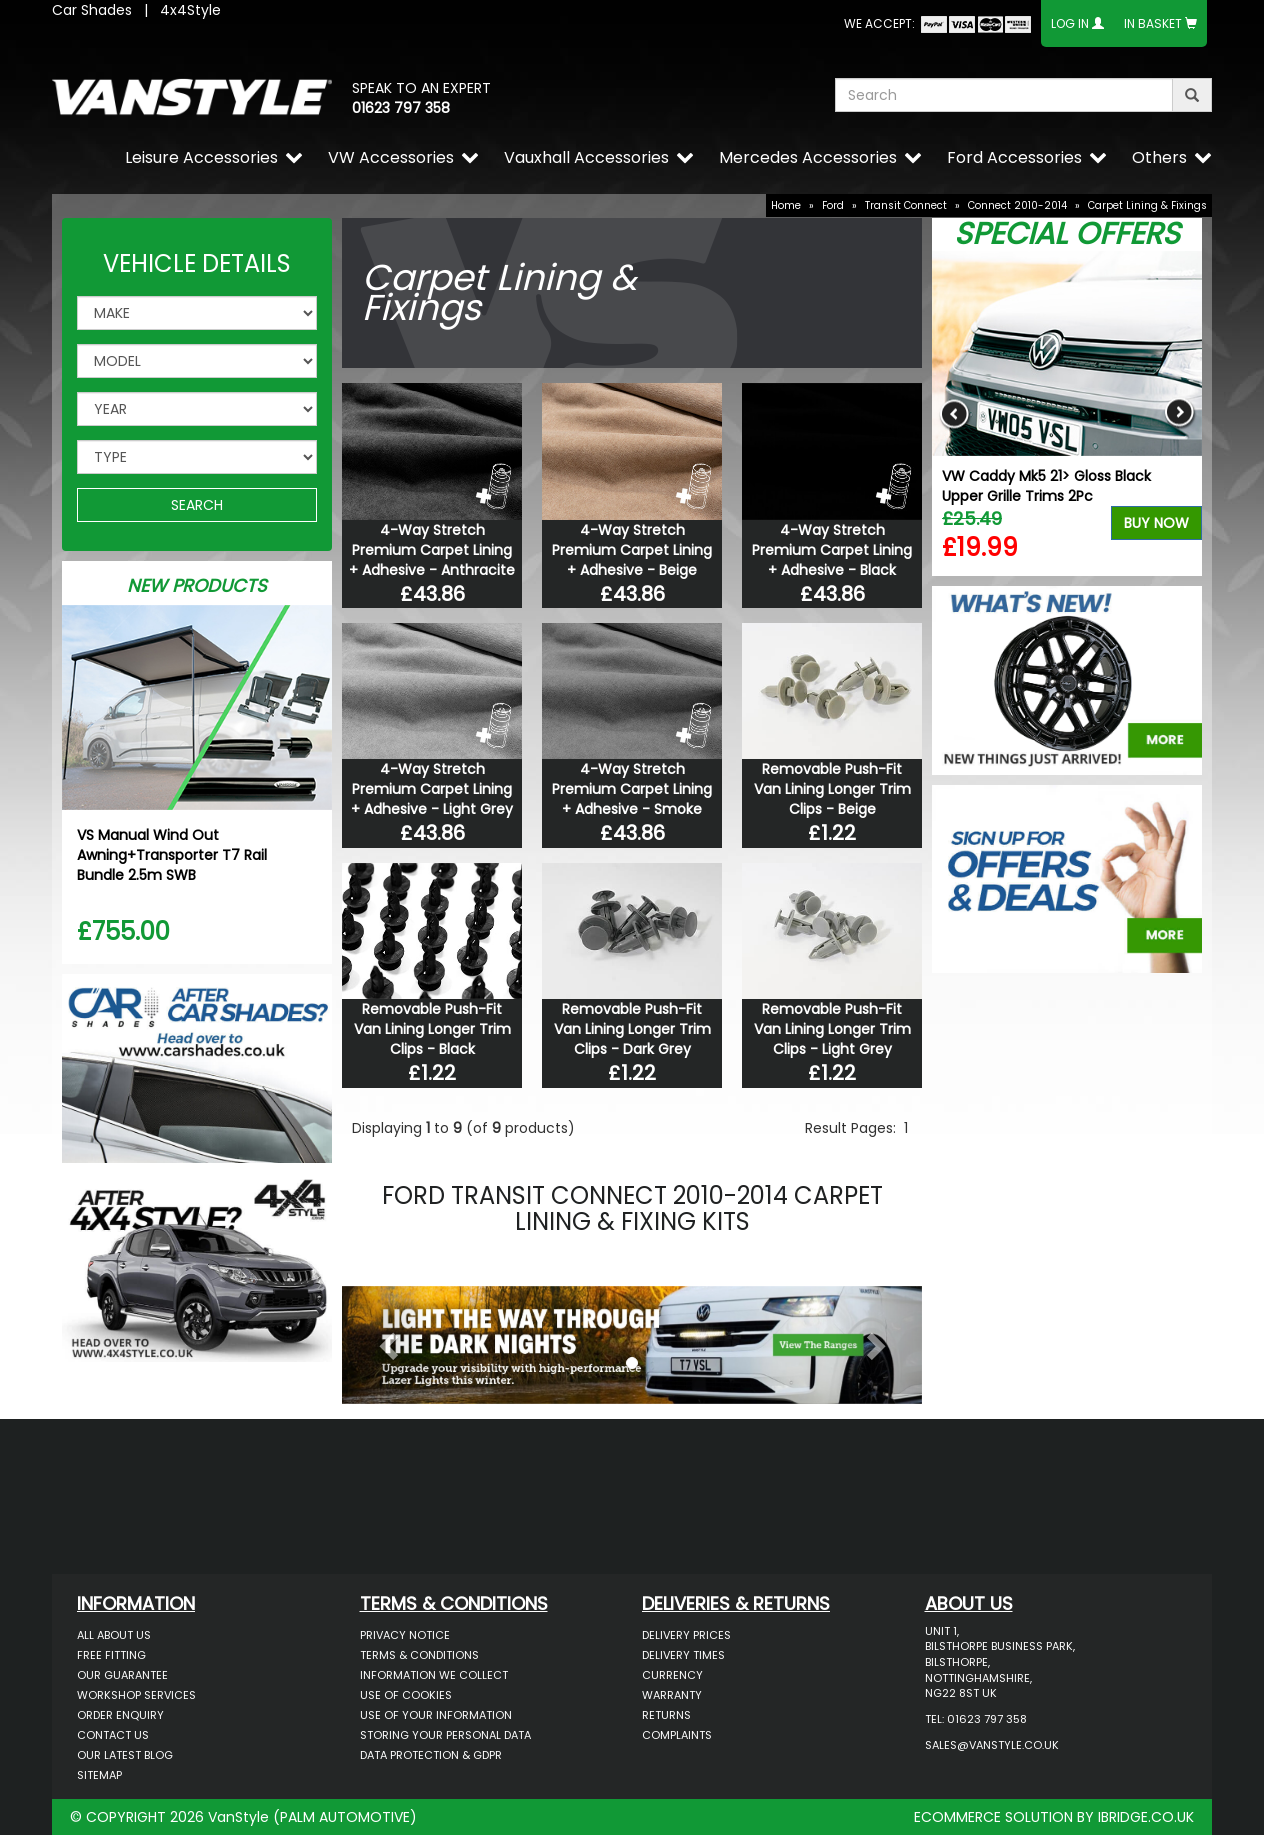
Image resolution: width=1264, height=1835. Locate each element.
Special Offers (1067, 234)
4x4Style (190, 10)
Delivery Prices (686, 1635)
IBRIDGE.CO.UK (1146, 1817)
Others (1159, 157)
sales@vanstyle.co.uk (992, 1745)
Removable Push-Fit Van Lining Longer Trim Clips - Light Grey (832, 1029)
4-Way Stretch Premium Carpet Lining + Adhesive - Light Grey (432, 789)
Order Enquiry (120, 1715)
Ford (833, 205)
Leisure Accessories (201, 157)
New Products (197, 585)
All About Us (114, 1635)
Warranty (672, 1695)
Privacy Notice (405, 1635)
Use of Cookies (406, 1695)
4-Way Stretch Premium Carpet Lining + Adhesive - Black (832, 550)
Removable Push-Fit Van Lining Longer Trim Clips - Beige (832, 789)
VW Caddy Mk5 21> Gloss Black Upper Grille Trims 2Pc (1046, 486)
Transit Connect (906, 205)
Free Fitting (111, 1655)
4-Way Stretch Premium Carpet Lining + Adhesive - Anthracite (432, 550)
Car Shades (92, 10)
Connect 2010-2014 (1017, 205)
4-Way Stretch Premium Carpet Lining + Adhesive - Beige (632, 550)
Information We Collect (434, 1675)
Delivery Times (683, 1655)
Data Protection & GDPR (431, 1755)
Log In (1070, 23)
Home (786, 205)
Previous (954, 413)
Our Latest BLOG (125, 1755)
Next (1179, 413)
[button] (385, 1340)
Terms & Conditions (419, 1655)
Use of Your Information (436, 1715)
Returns (666, 1715)
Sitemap (99, 1775)
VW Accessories (391, 157)
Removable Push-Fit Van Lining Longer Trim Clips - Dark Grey (632, 1029)
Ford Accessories (1014, 157)
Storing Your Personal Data (445, 1735)
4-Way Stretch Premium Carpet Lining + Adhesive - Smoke (632, 789)
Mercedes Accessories (808, 157)
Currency (672, 1675)
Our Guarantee (122, 1675)
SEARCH (197, 505)
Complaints (677, 1735)
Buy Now (1156, 523)
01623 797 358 (401, 108)
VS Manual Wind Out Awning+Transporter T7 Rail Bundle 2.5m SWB (172, 855)
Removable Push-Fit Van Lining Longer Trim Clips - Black (432, 1029)
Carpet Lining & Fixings (1147, 205)
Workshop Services (136, 1695)
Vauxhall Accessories (586, 157)
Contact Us (113, 1735)
